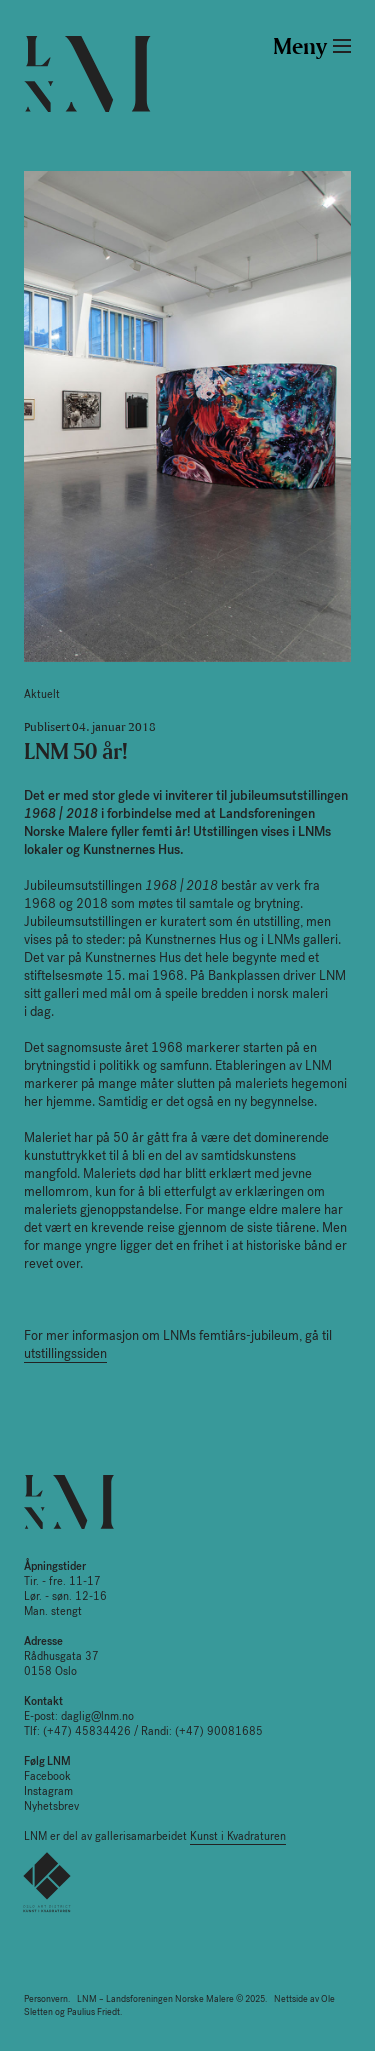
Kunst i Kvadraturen (238, 1836)
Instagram (48, 1791)
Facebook (47, 1776)
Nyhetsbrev (51, 1806)
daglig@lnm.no (97, 1716)
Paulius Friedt (93, 2012)
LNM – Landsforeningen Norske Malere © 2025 (171, 1999)
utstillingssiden (65, 1353)
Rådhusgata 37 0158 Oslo (61, 1656)
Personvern (46, 1999)
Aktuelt (42, 694)
